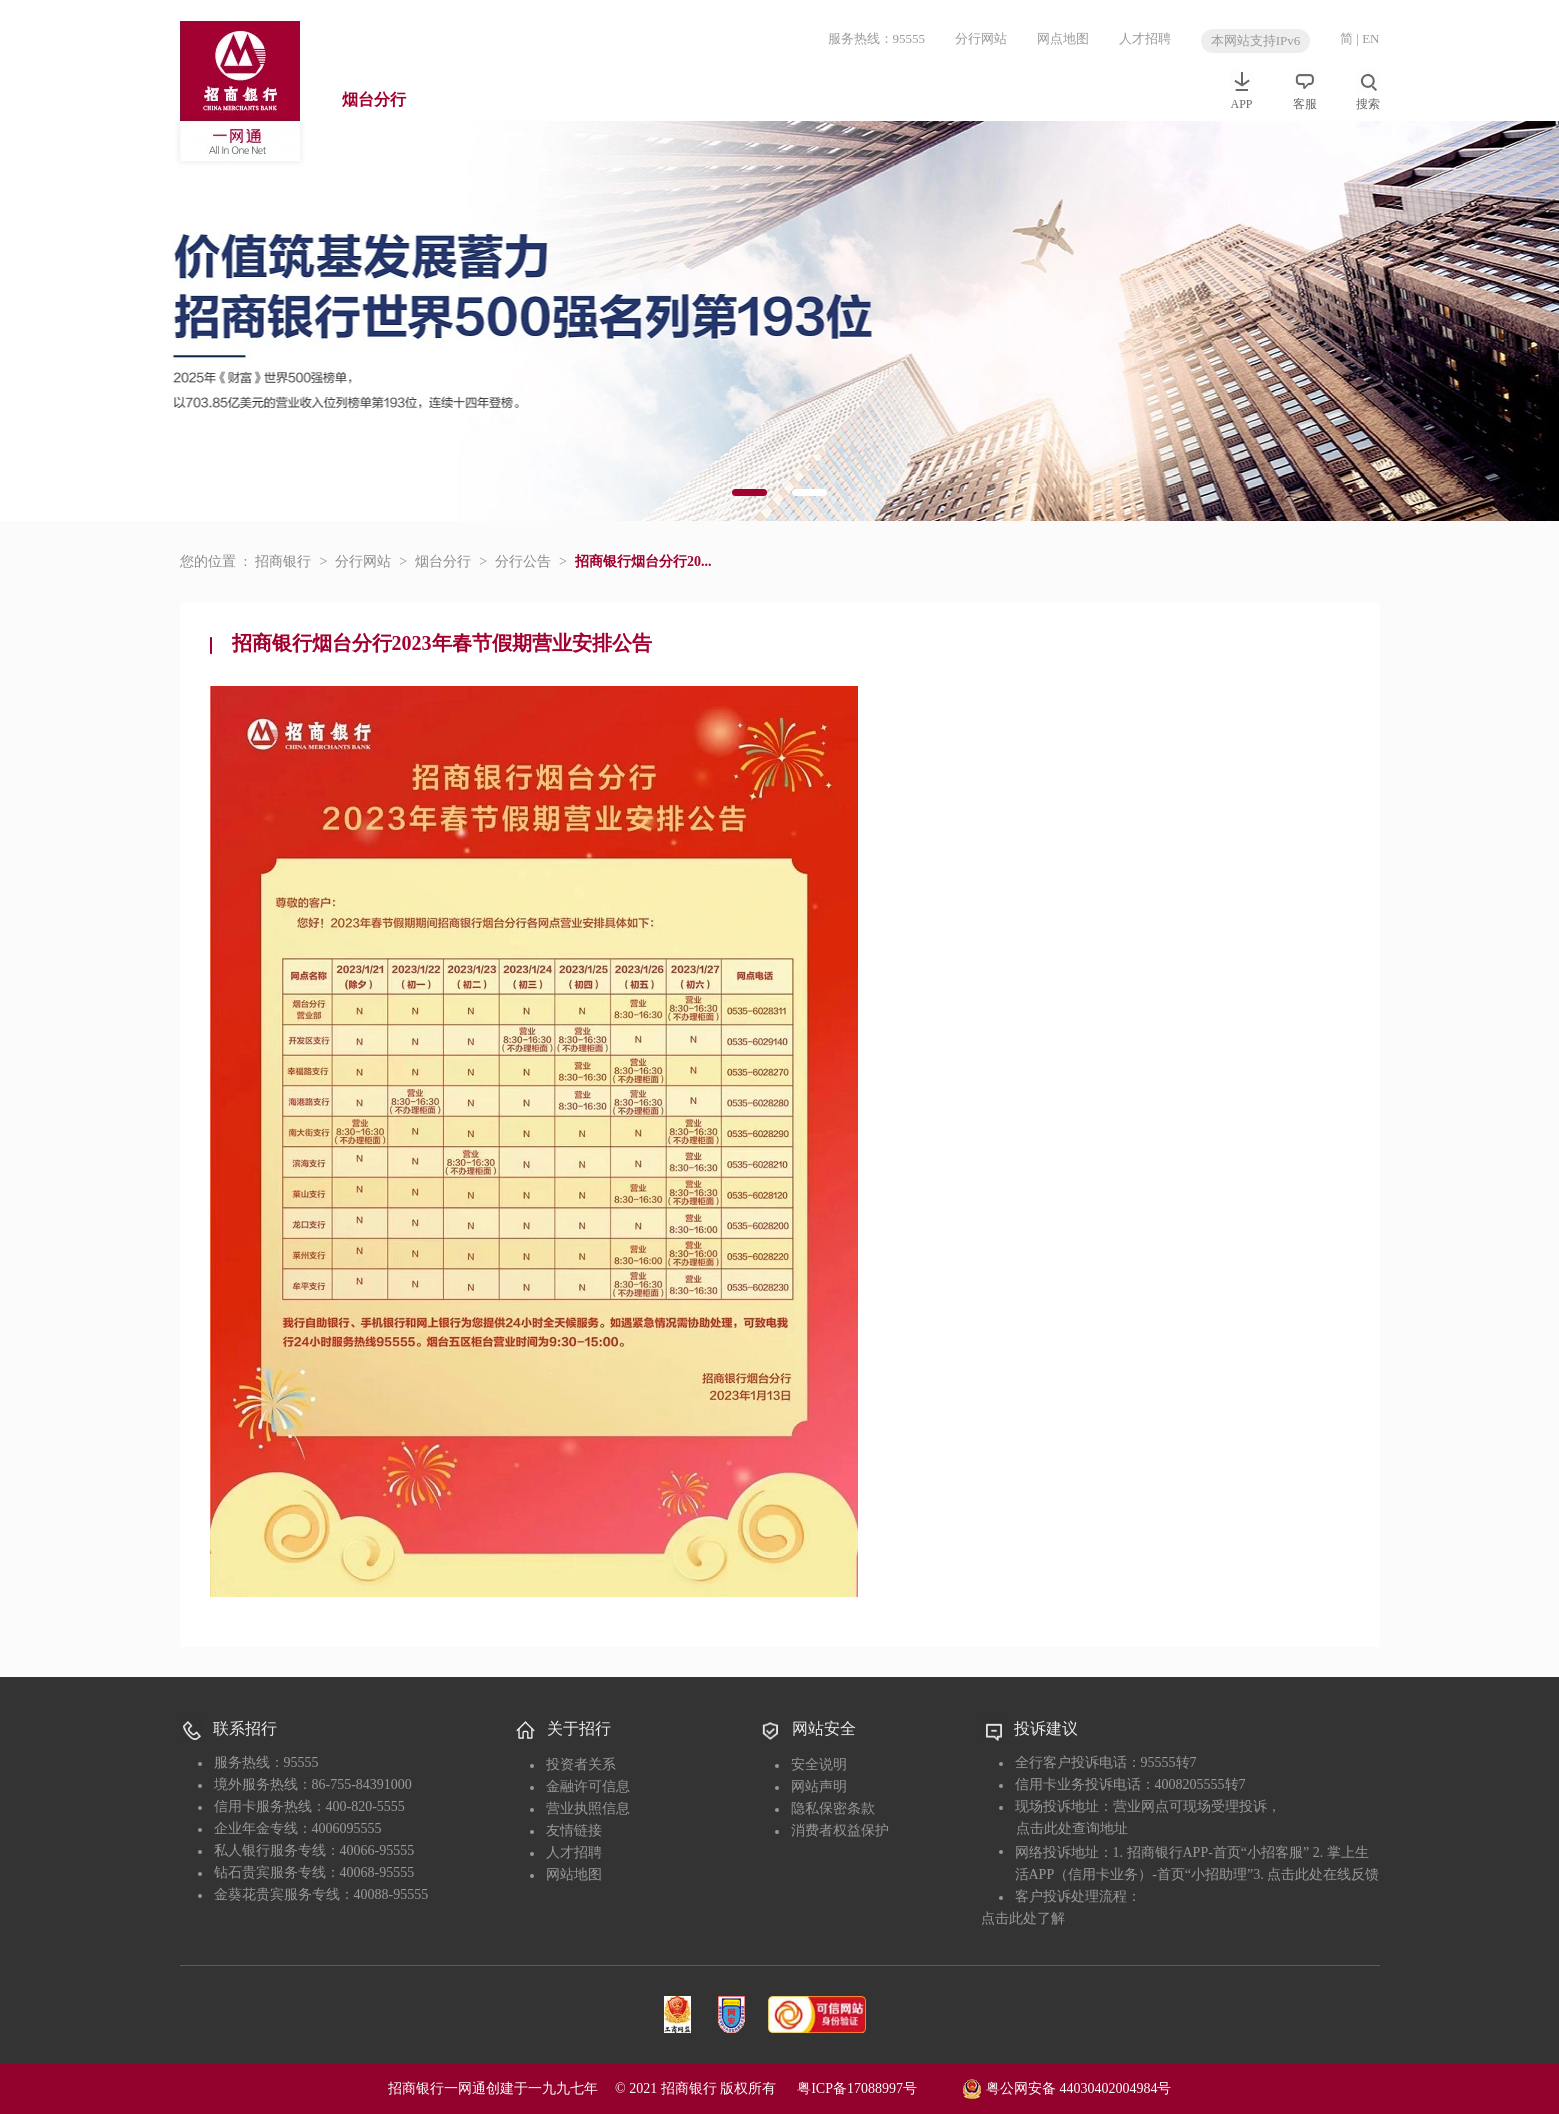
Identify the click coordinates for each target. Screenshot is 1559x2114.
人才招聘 (1145, 38)
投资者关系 (581, 1764)
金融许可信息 (588, 1786)
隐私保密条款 (833, 1808)
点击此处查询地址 (1072, 1828)
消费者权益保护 (840, 1830)
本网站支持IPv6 (1256, 40)
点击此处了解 (1023, 1918)
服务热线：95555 (877, 38)
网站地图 (574, 1874)
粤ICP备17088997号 (878, 2088)
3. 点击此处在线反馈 (1316, 1874)
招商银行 (283, 561)
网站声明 (819, 1786)
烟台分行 (374, 99)
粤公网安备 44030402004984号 (1066, 2087)
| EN (1367, 38)
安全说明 (819, 1764)
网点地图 (1063, 38)
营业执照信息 (588, 1808)
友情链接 (574, 1830)
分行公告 (523, 561)
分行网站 (981, 38)
